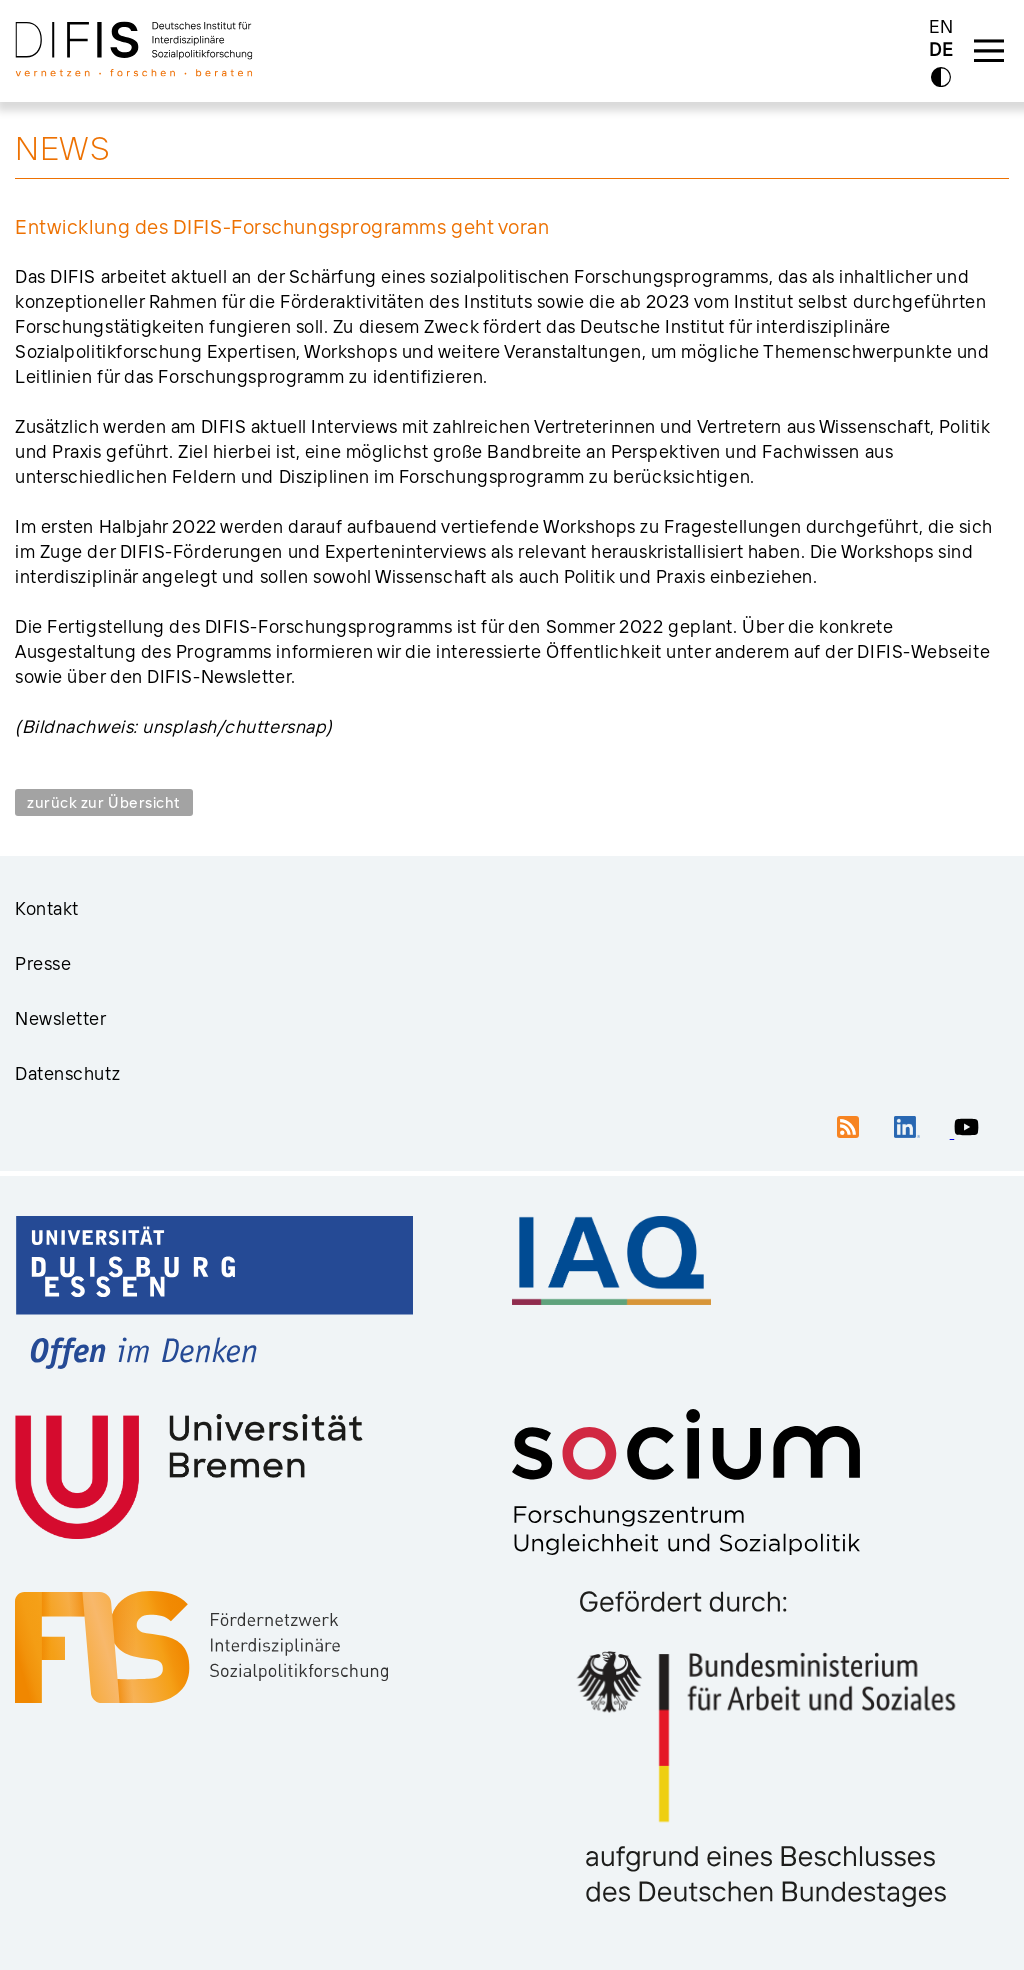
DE (941, 50)
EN (941, 26)
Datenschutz (67, 1073)
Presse (43, 963)
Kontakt (47, 908)
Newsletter (61, 1018)
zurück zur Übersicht (104, 802)
